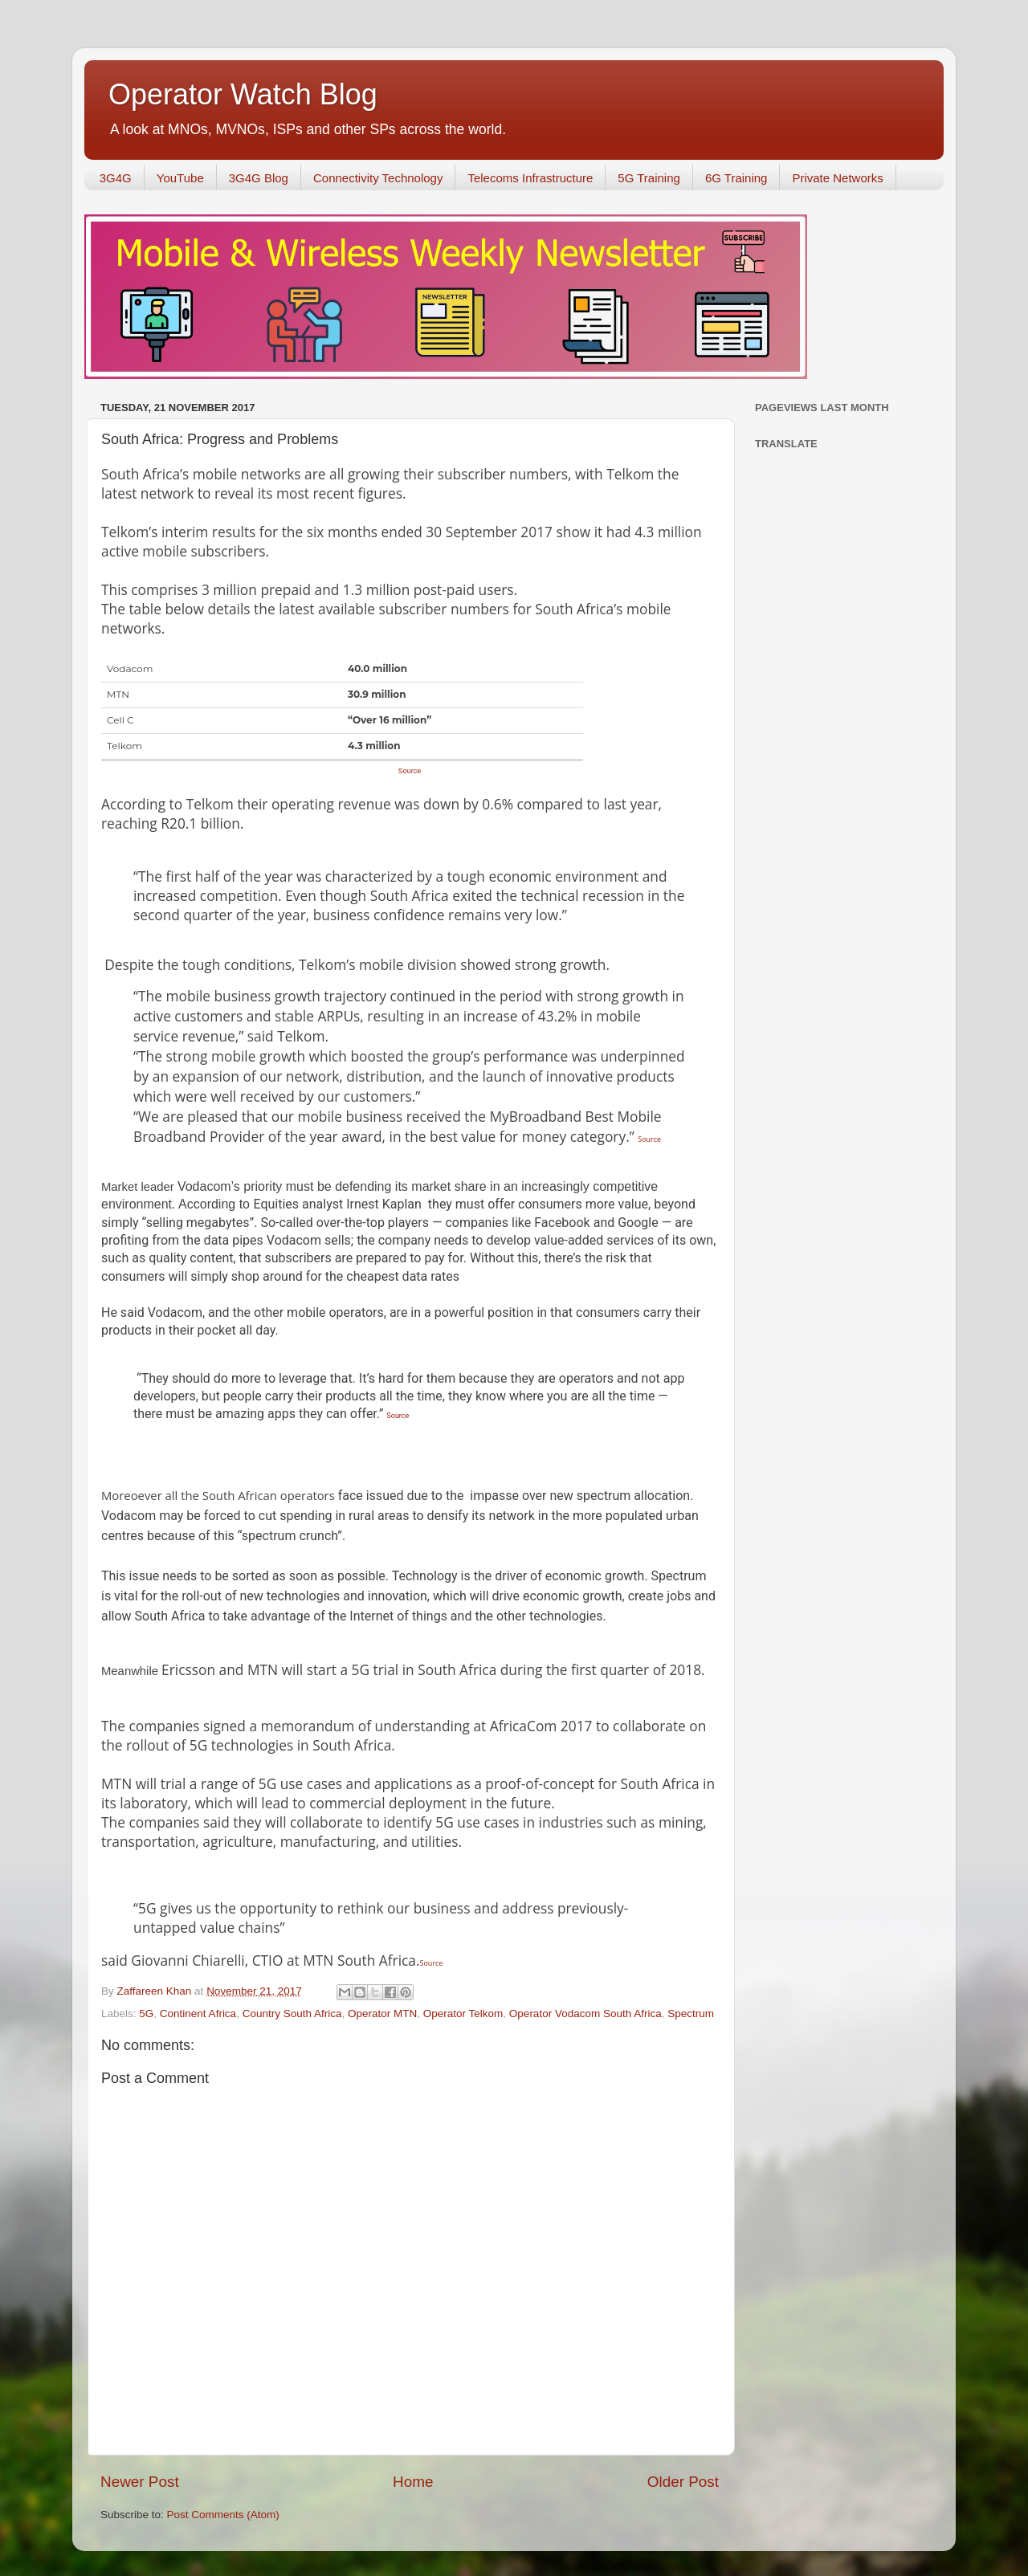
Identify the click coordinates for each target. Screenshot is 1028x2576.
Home (413, 2481)
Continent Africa (198, 2013)
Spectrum (690, 2013)
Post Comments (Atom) (223, 2515)
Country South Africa (292, 2013)
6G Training (736, 178)
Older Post (683, 2481)
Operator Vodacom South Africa (585, 2013)
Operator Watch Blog (242, 94)
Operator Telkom (463, 2013)
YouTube (180, 178)
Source (410, 771)
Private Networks (837, 178)
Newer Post (139, 2481)
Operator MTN (382, 2013)
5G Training (649, 178)
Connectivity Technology (378, 178)
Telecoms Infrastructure (530, 178)
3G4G (116, 178)
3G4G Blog (258, 178)
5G (146, 2013)
